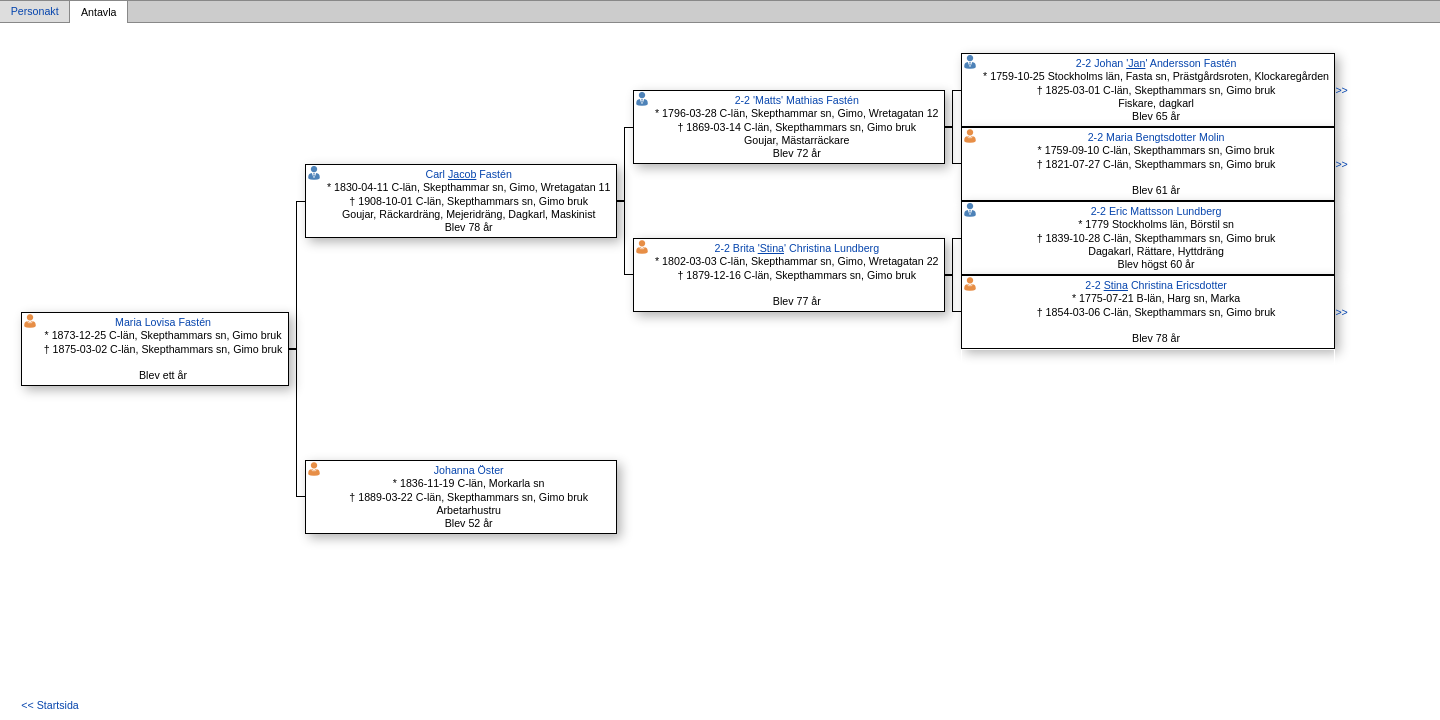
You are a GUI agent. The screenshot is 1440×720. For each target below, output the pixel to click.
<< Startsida (49, 705)
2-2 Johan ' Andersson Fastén (1156, 63)
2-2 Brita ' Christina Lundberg (796, 248)
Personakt (35, 12)
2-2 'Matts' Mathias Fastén (797, 100)
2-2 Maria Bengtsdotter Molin (1156, 137)
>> (1341, 90)
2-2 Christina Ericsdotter (1156, 285)
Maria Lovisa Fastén (163, 322)
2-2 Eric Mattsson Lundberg (1156, 211)
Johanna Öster (469, 470)
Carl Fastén (468, 174)
